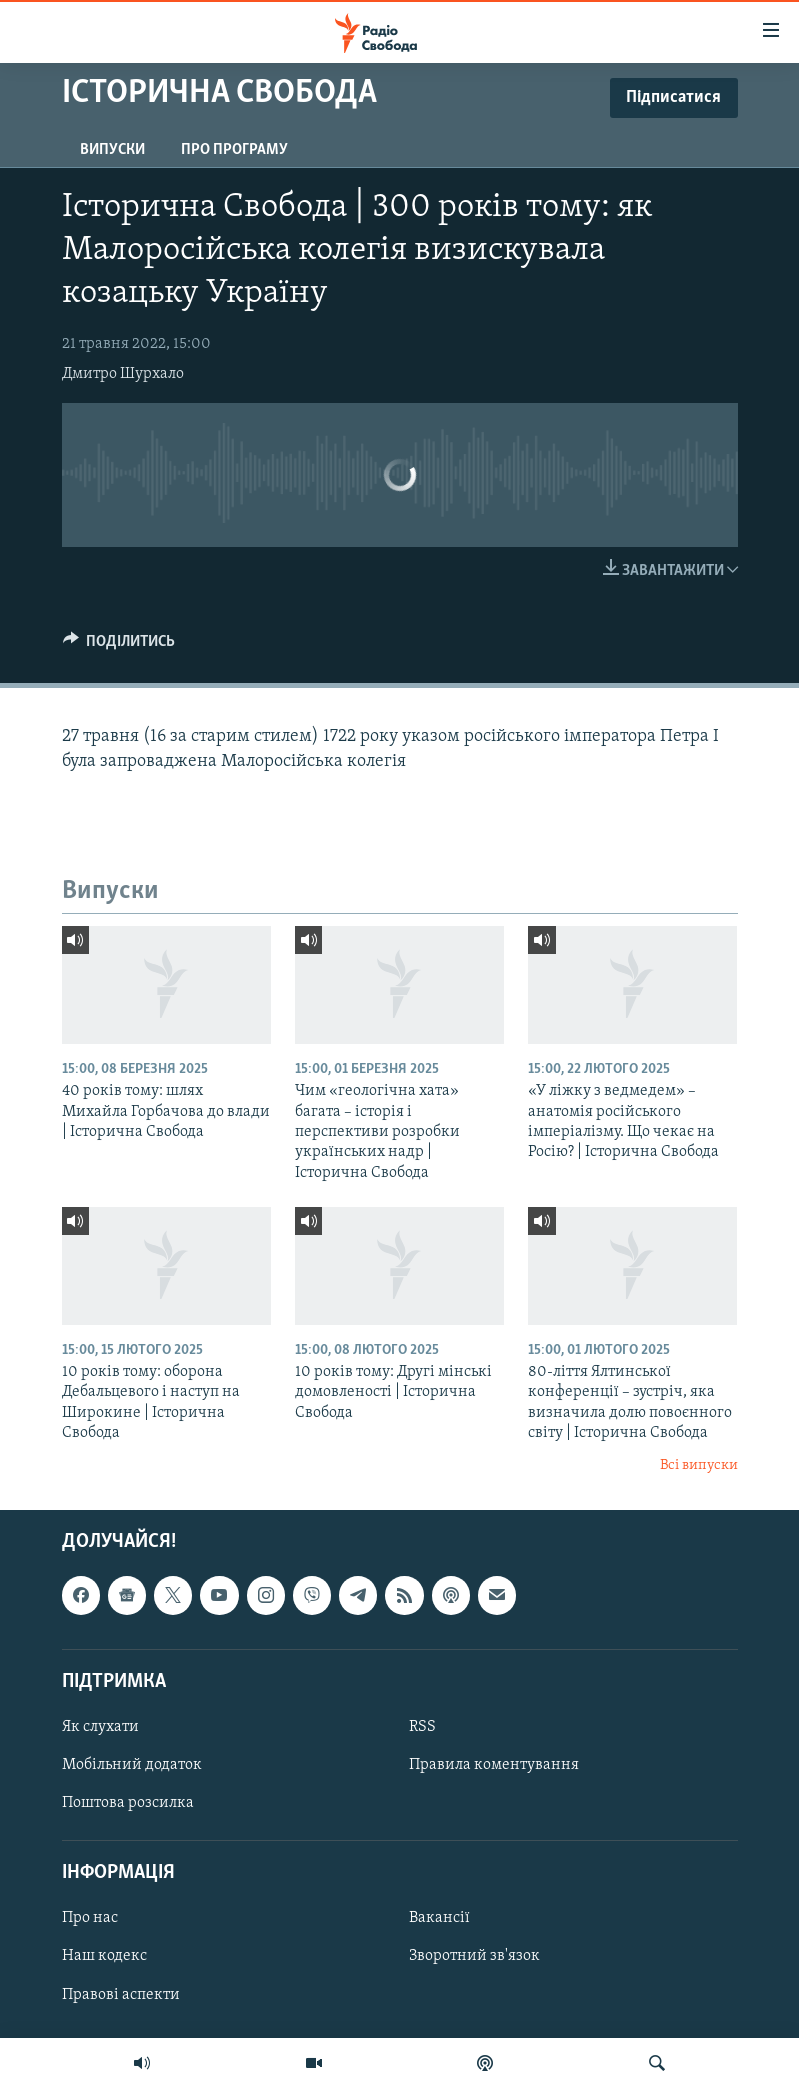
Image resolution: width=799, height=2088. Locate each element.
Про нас (90, 1918)
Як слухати (100, 1727)
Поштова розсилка (128, 1803)
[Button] (119, 646)
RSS (422, 1727)
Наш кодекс (104, 1957)
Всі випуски (699, 1465)
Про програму (234, 150)
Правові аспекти (121, 1995)
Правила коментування (494, 1765)
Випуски (112, 150)
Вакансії (439, 1918)
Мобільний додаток (132, 1765)
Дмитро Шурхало (123, 374)
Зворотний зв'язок (474, 1957)
